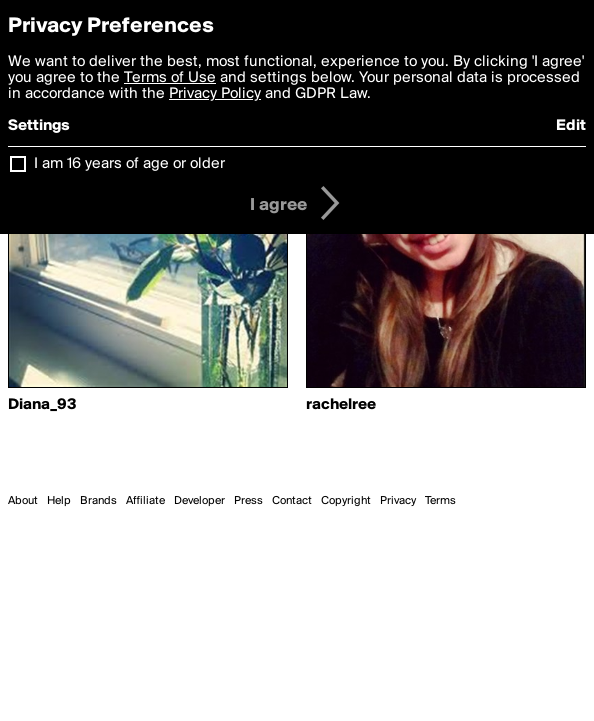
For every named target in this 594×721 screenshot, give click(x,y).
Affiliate (145, 501)
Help (59, 501)
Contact (292, 501)
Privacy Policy (215, 94)
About (23, 501)
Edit (571, 126)
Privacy (398, 501)
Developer (199, 501)
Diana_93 (42, 405)
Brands (98, 501)
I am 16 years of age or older (129, 164)
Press (248, 501)
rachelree (341, 405)
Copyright (346, 501)
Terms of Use (170, 78)
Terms (440, 501)
